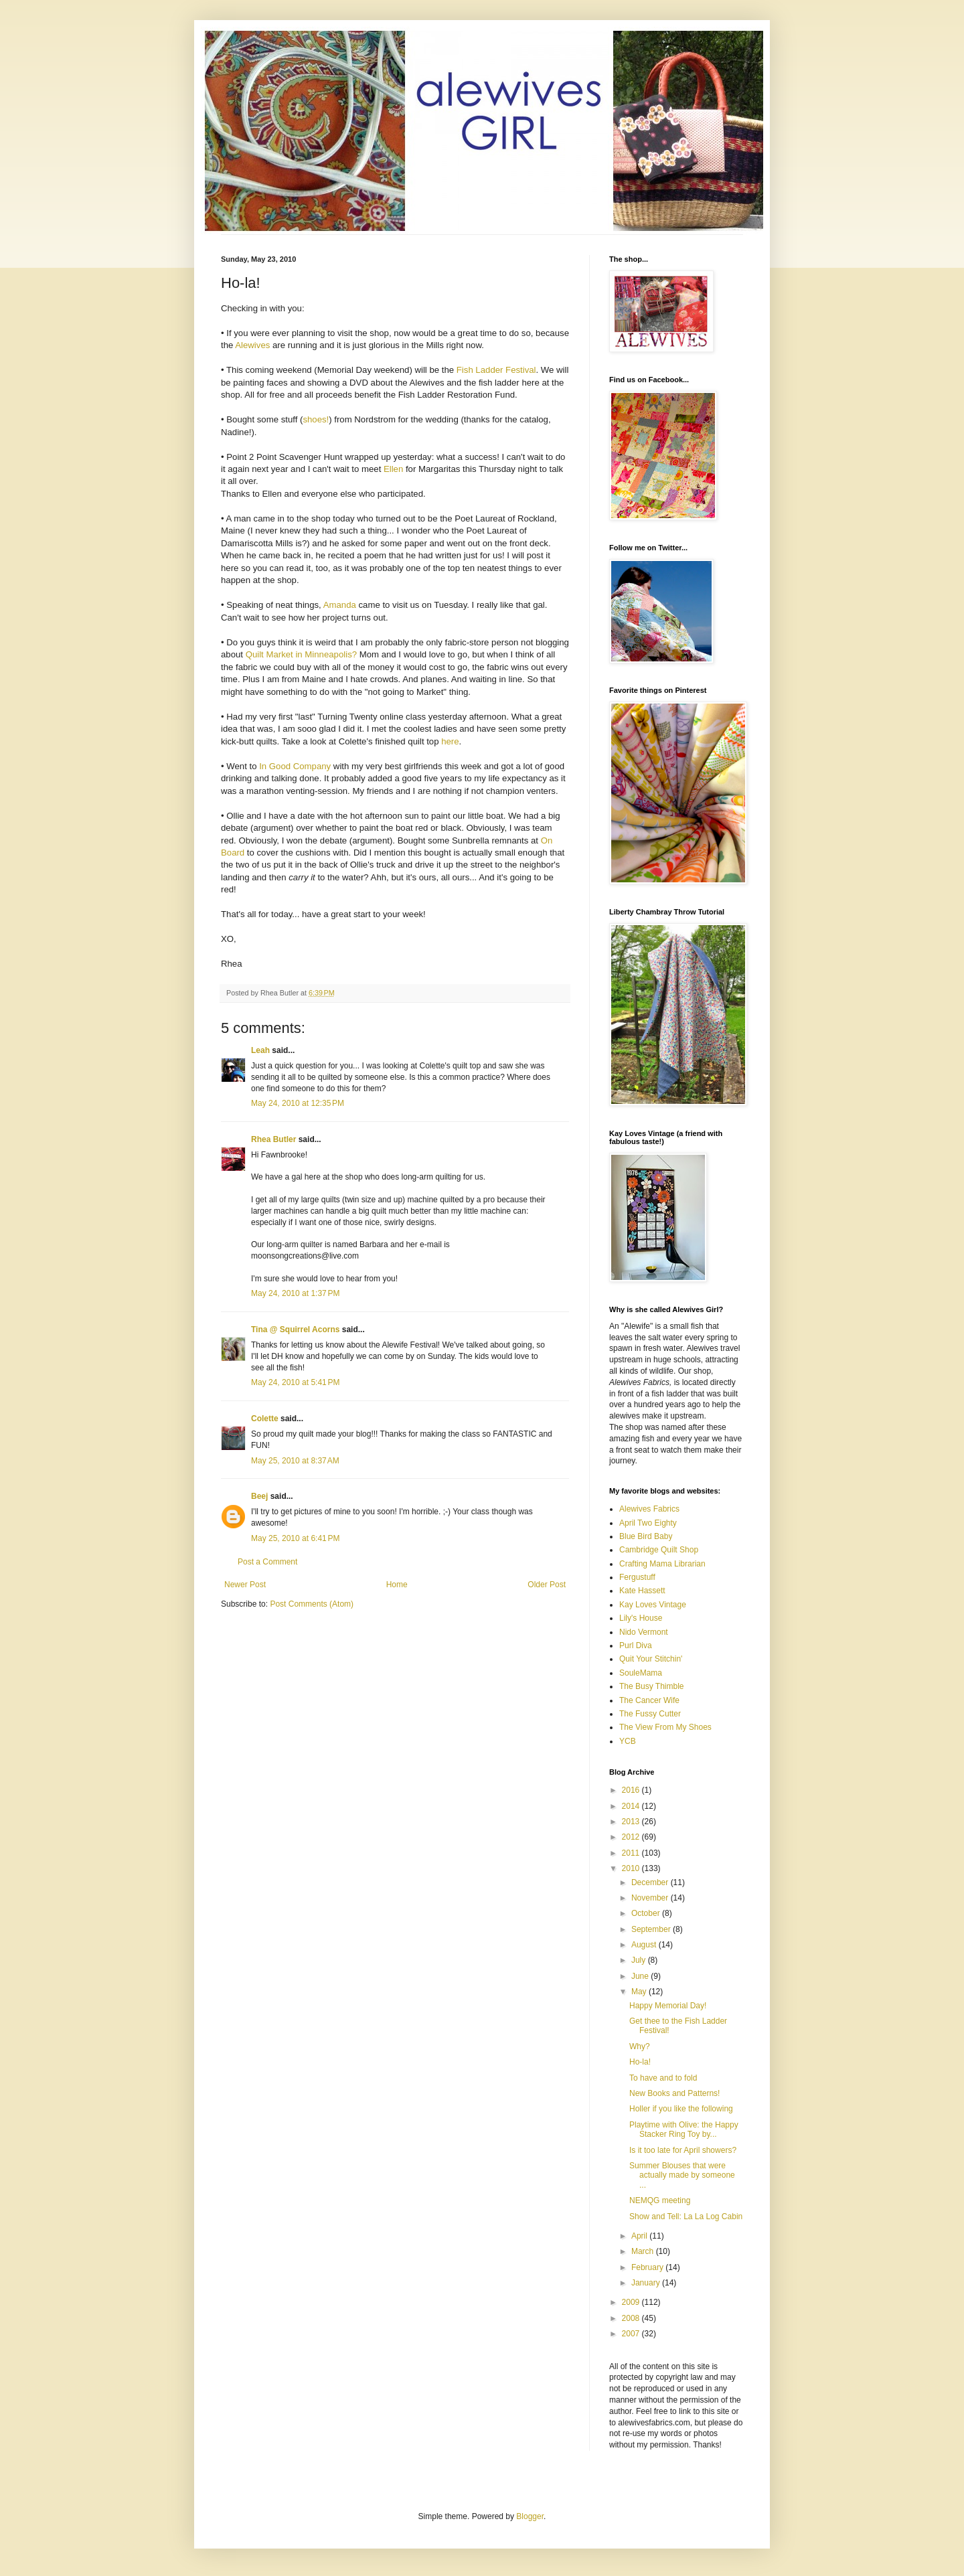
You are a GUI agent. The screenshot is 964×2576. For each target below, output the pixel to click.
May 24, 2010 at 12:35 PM (297, 1103)
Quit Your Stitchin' (650, 1659)
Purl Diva (635, 1645)
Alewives (252, 345)
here (450, 741)
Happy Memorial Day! (667, 2005)
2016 (632, 1790)
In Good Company (295, 766)
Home (397, 1584)
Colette (264, 1418)
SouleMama (640, 1673)
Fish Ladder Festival (496, 370)
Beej (259, 1496)
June (641, 1976)
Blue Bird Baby (645, 1536)
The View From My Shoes (665, 1727)
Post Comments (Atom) (311, 1604)
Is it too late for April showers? (682, 2150)
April (640, 2236)
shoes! (316, 419)
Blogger (530, 2516)
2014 (632, 1806)
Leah (260, 1050)
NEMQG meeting (659, 2200)
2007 (632, 2333)
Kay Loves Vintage (652, 1604)
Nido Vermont (643, 1632)
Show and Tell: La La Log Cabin (685, 2216)
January (646, 2282)
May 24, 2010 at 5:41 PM (295, 1382)
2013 (632, 1821)
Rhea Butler (273, 1139)
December (651, 1882)
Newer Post (245, 1584)
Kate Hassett (642, 1590)
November (651, 1898)
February (648, 2267)
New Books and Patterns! (674, 2093)
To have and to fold (663, 2078)
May (640, 1991)
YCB (627, 1741)
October (646, 1913)
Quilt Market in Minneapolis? (301, 654)
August (645, 1944)
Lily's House (640, 1618)
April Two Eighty (648, 1523)
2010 (632, 1868)
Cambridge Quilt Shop (658, 1549)
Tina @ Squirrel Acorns (295, 1329)
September (652, 1929)
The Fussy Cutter (650, 1713)
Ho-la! (640, 2062)
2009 (632, 2302)
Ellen (393, 469)
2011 (632, 1853)
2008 (632, 2318)
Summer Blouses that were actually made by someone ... (682, 2175)
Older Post (547, 1584)
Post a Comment (267, 1561)
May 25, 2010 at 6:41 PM (295, 1538)
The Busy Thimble (651, 1686)
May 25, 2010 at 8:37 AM (295, 1460)
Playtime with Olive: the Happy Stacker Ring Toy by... (683, 2129)
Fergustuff (637, 1577)
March (643, 2251)
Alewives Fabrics (649, 1509)
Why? (639, 2046)
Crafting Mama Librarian (662, 1563)
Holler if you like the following (681, 2108)
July (639, 1960)
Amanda (339, 605)
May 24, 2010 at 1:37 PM (295, 1293)
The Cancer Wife (649, 1700)
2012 (632, 1837)
